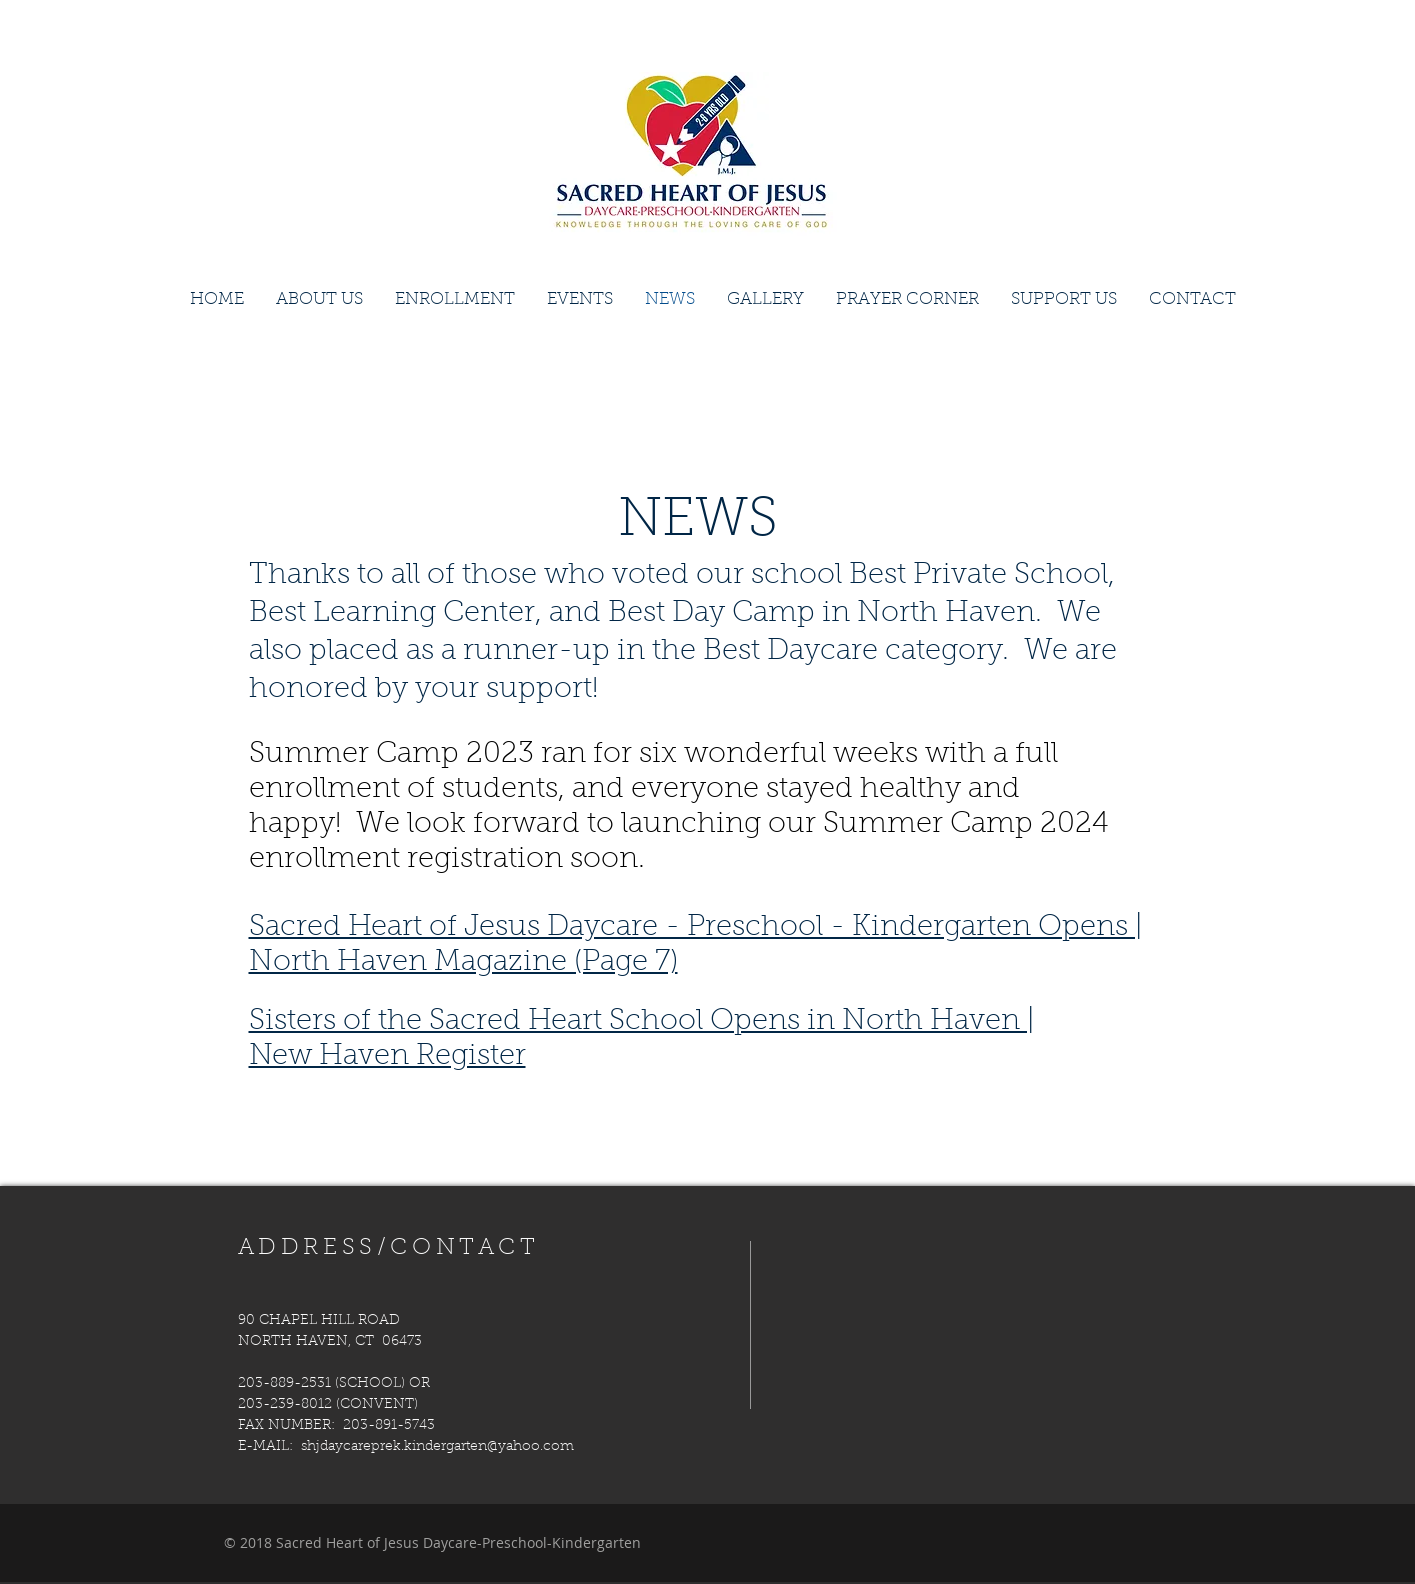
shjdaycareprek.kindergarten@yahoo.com (437, 1447)
